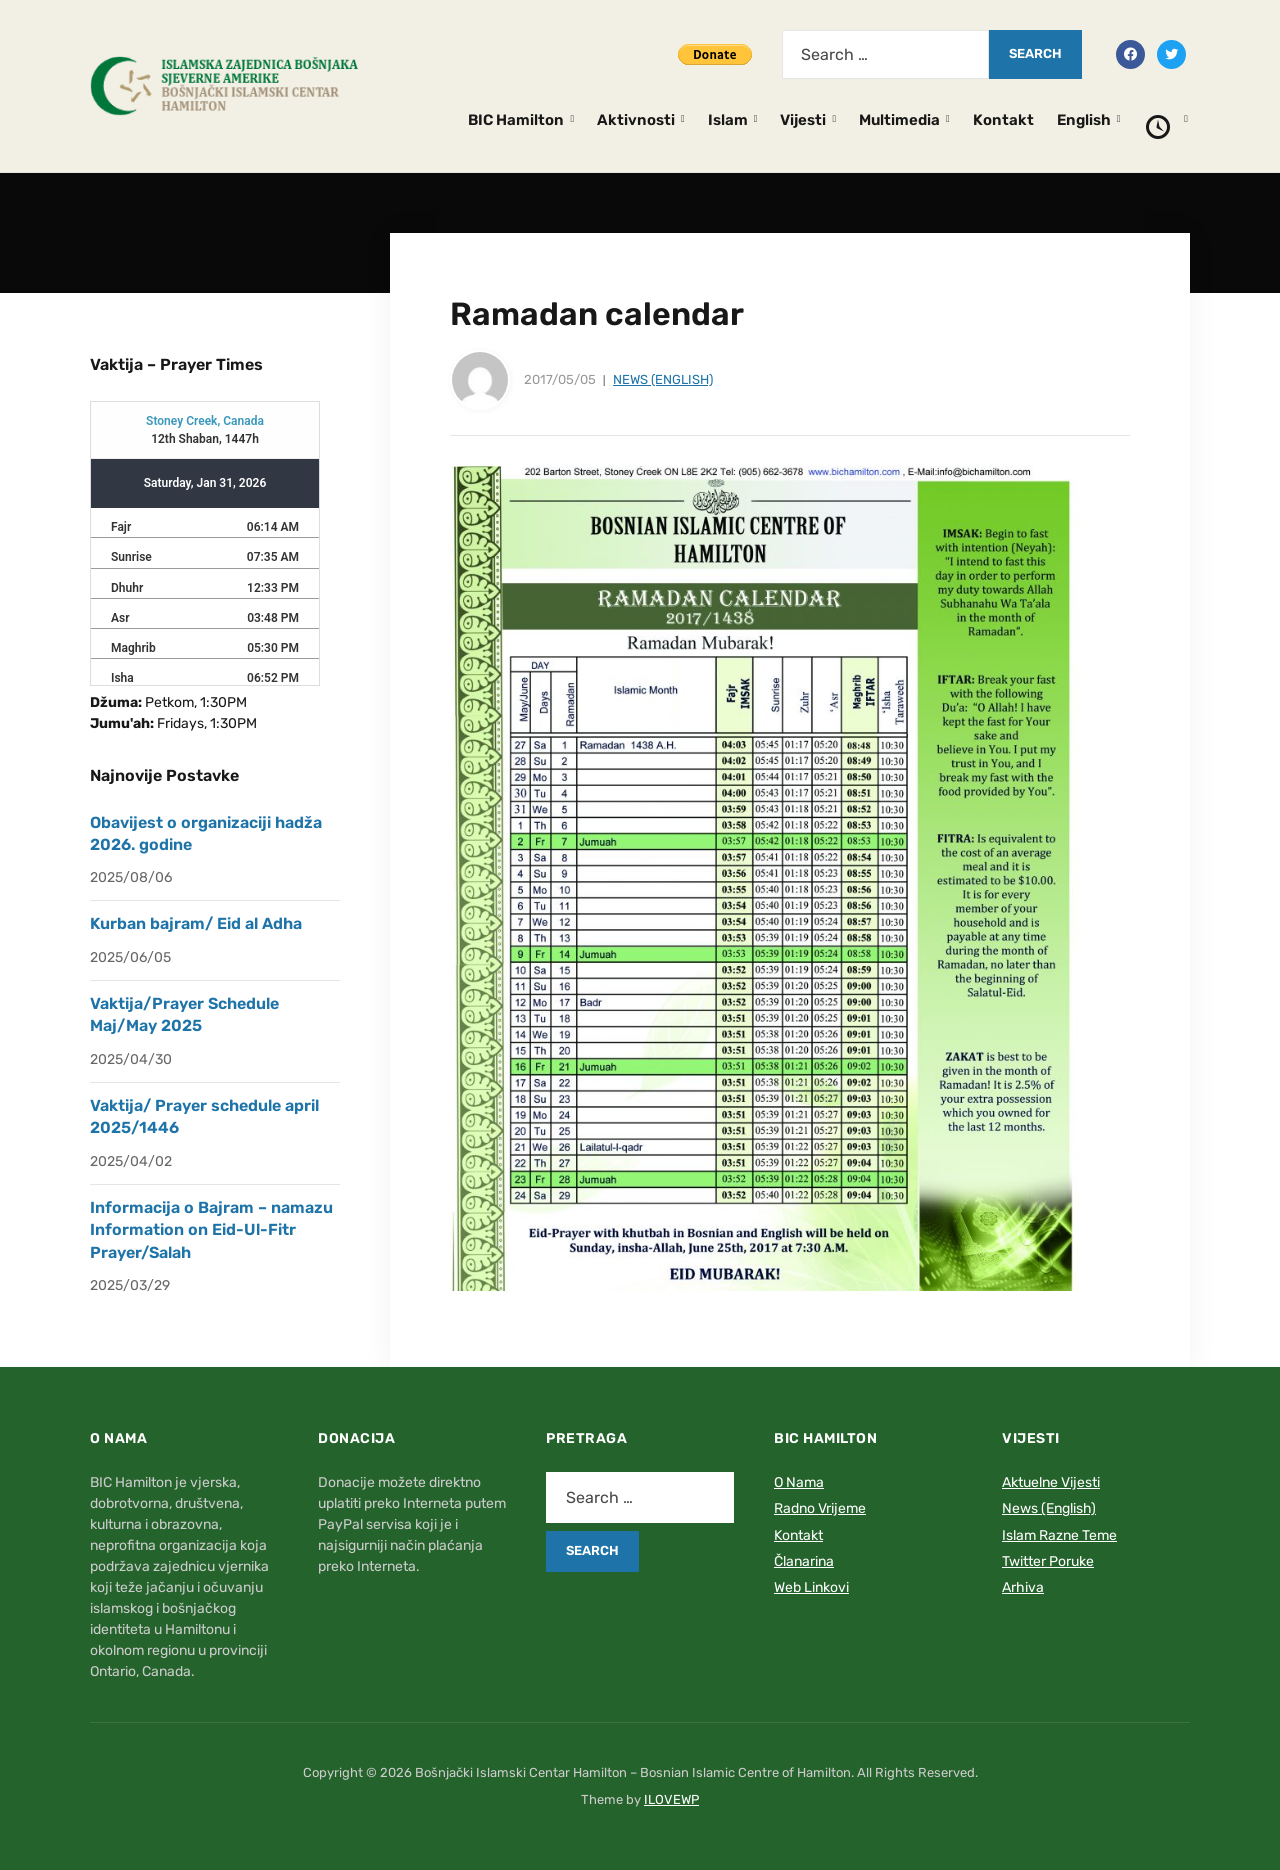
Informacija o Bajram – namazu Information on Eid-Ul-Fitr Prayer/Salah (211, 1230)
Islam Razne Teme (1059, 1535)
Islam (728, 120)
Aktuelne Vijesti (1051, 1482)
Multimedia (899, 120)
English (1084, 120)
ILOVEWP (671, 1799)
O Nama (799, 1482)
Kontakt (1003, 120)
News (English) (663, 379)
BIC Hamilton (516, 120)
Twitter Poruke (1048, 1561)
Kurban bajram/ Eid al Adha (196, 923)
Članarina (804, 1561)
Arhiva (1023, 1587)
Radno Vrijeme (820, 1508)
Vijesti (803, 120)
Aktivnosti (636, 120)
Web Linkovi (811, 1587)
